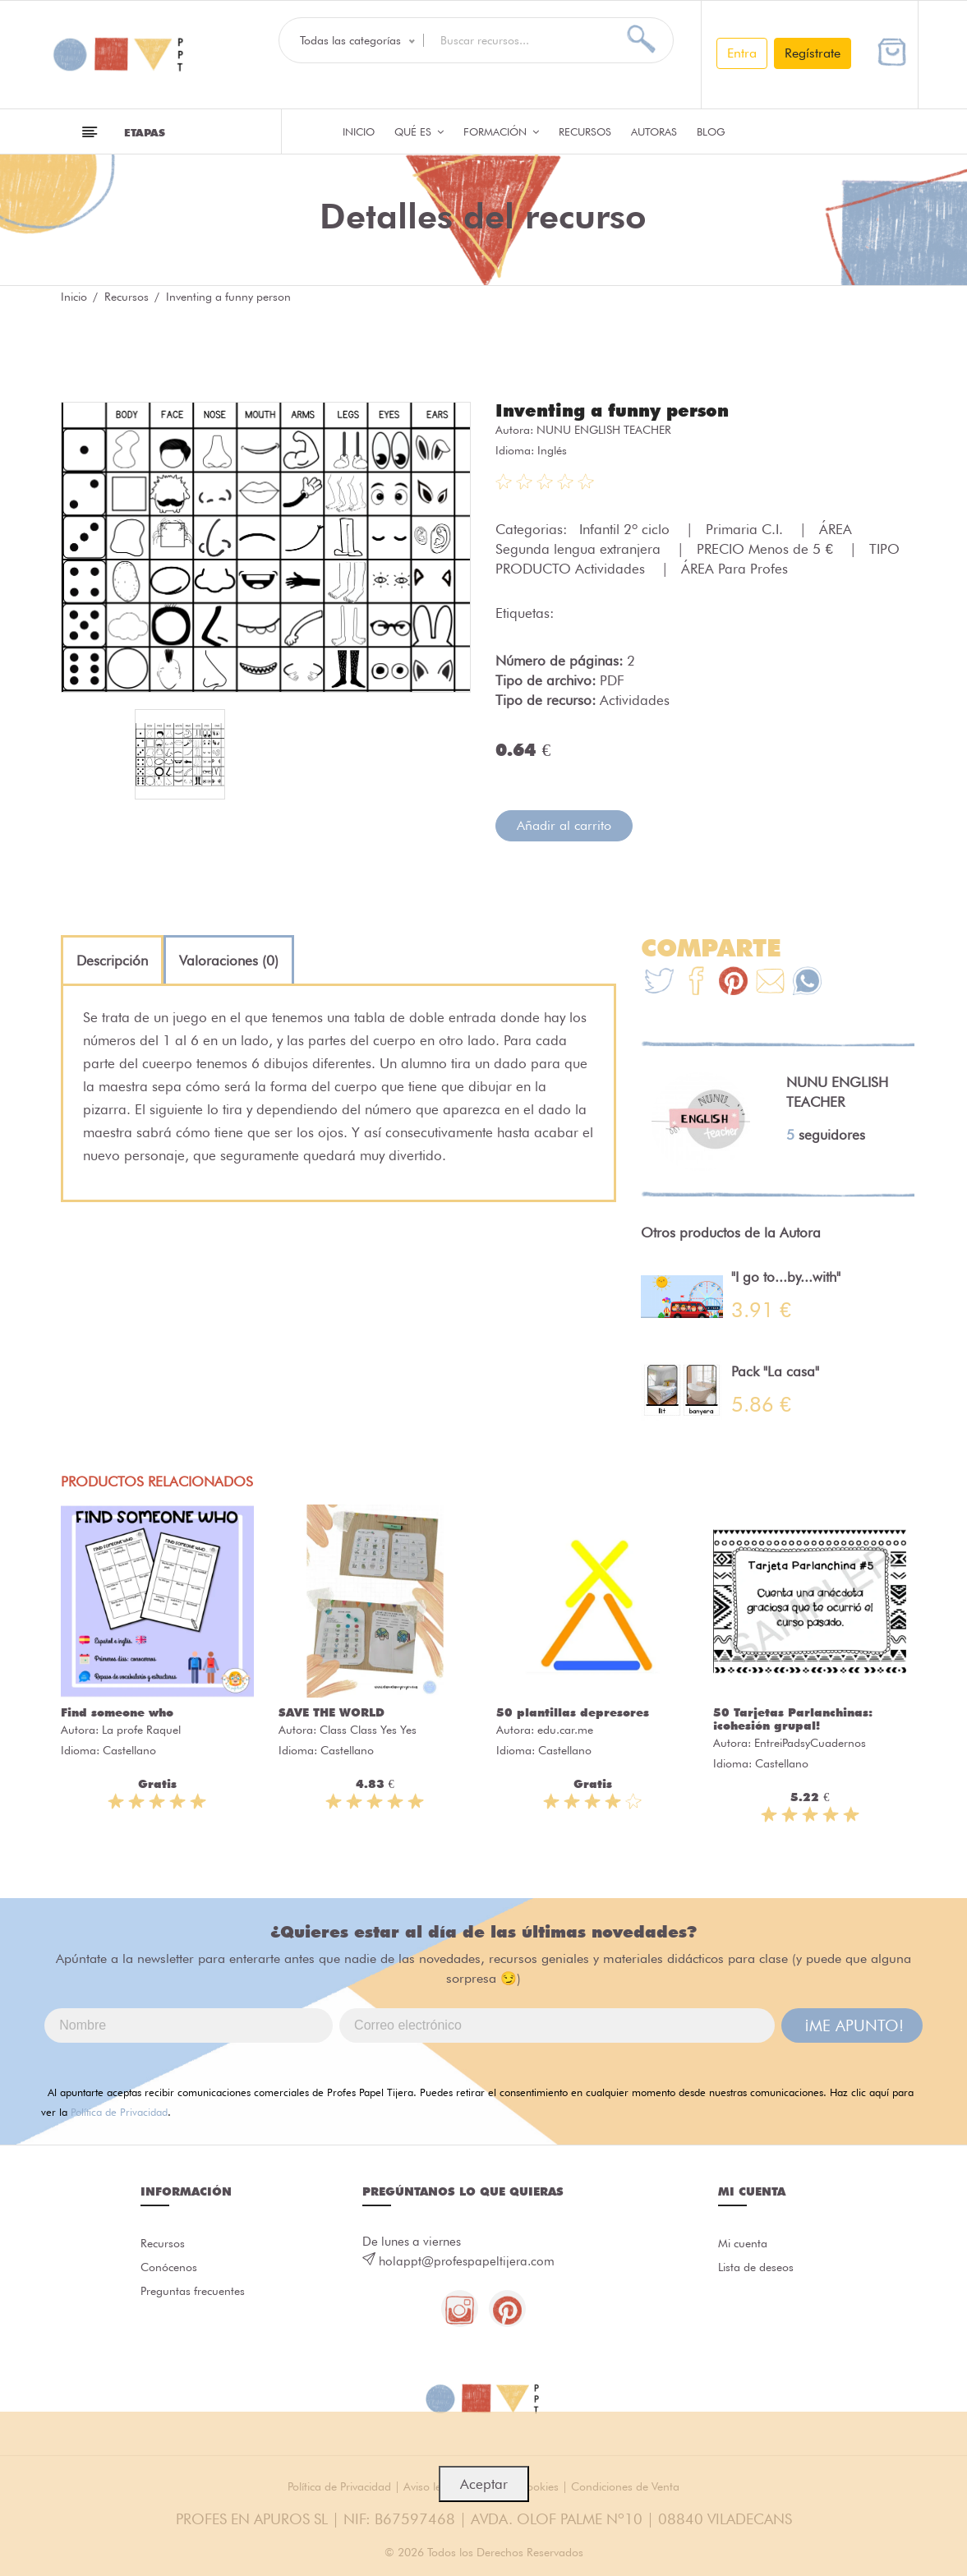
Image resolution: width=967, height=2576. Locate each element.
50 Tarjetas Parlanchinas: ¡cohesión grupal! (793, 1718)
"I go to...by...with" (785, 1276)
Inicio (359, 131)
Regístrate (812, 53)
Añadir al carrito (564, 824)
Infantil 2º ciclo (626, 528)
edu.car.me (565, 1728)
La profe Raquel (141, 1728)
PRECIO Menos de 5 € (766, 548)
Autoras (654, 131)
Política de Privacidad (119, 2110)
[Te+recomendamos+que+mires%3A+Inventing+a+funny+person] (696, 982)
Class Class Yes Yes (368, 1728)
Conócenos (171, 2269)
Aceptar (484, 2484)
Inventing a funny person (618, 410)
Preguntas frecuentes (167, 2308)
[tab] (112, 960)
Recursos (585, 131)
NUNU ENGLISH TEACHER (603, 428)
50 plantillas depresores (572, 1711)
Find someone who (117, 1711)
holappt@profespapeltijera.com (467, 2260)
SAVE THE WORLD (331, 1711)
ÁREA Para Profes (734, 568)
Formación (501, 131)
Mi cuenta (744, 2243)
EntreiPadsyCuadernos (810, 1742)
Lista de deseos (759, 2269)
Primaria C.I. (746, 528)
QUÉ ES (419, 131)
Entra (742, 53)
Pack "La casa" (775, 1370)
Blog (711, 131)
